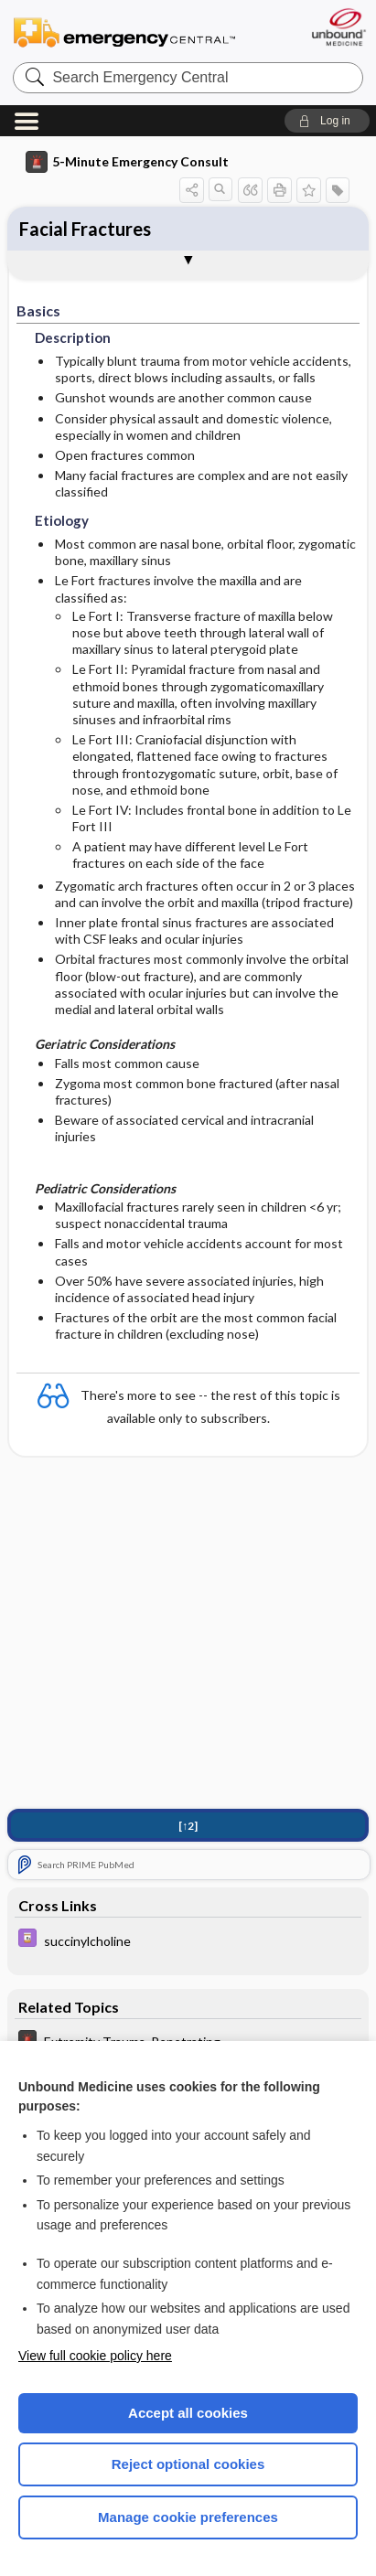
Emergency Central (124, 31)
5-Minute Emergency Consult (127, 162)
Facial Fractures (85, 229)
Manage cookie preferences (188, 2517)
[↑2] (188, 1826)
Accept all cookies (188, 2413)
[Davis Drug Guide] (188, 1940)
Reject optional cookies (188, 2464)
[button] (327, 121)
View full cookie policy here (95, 2355)
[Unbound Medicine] (338, 27)
